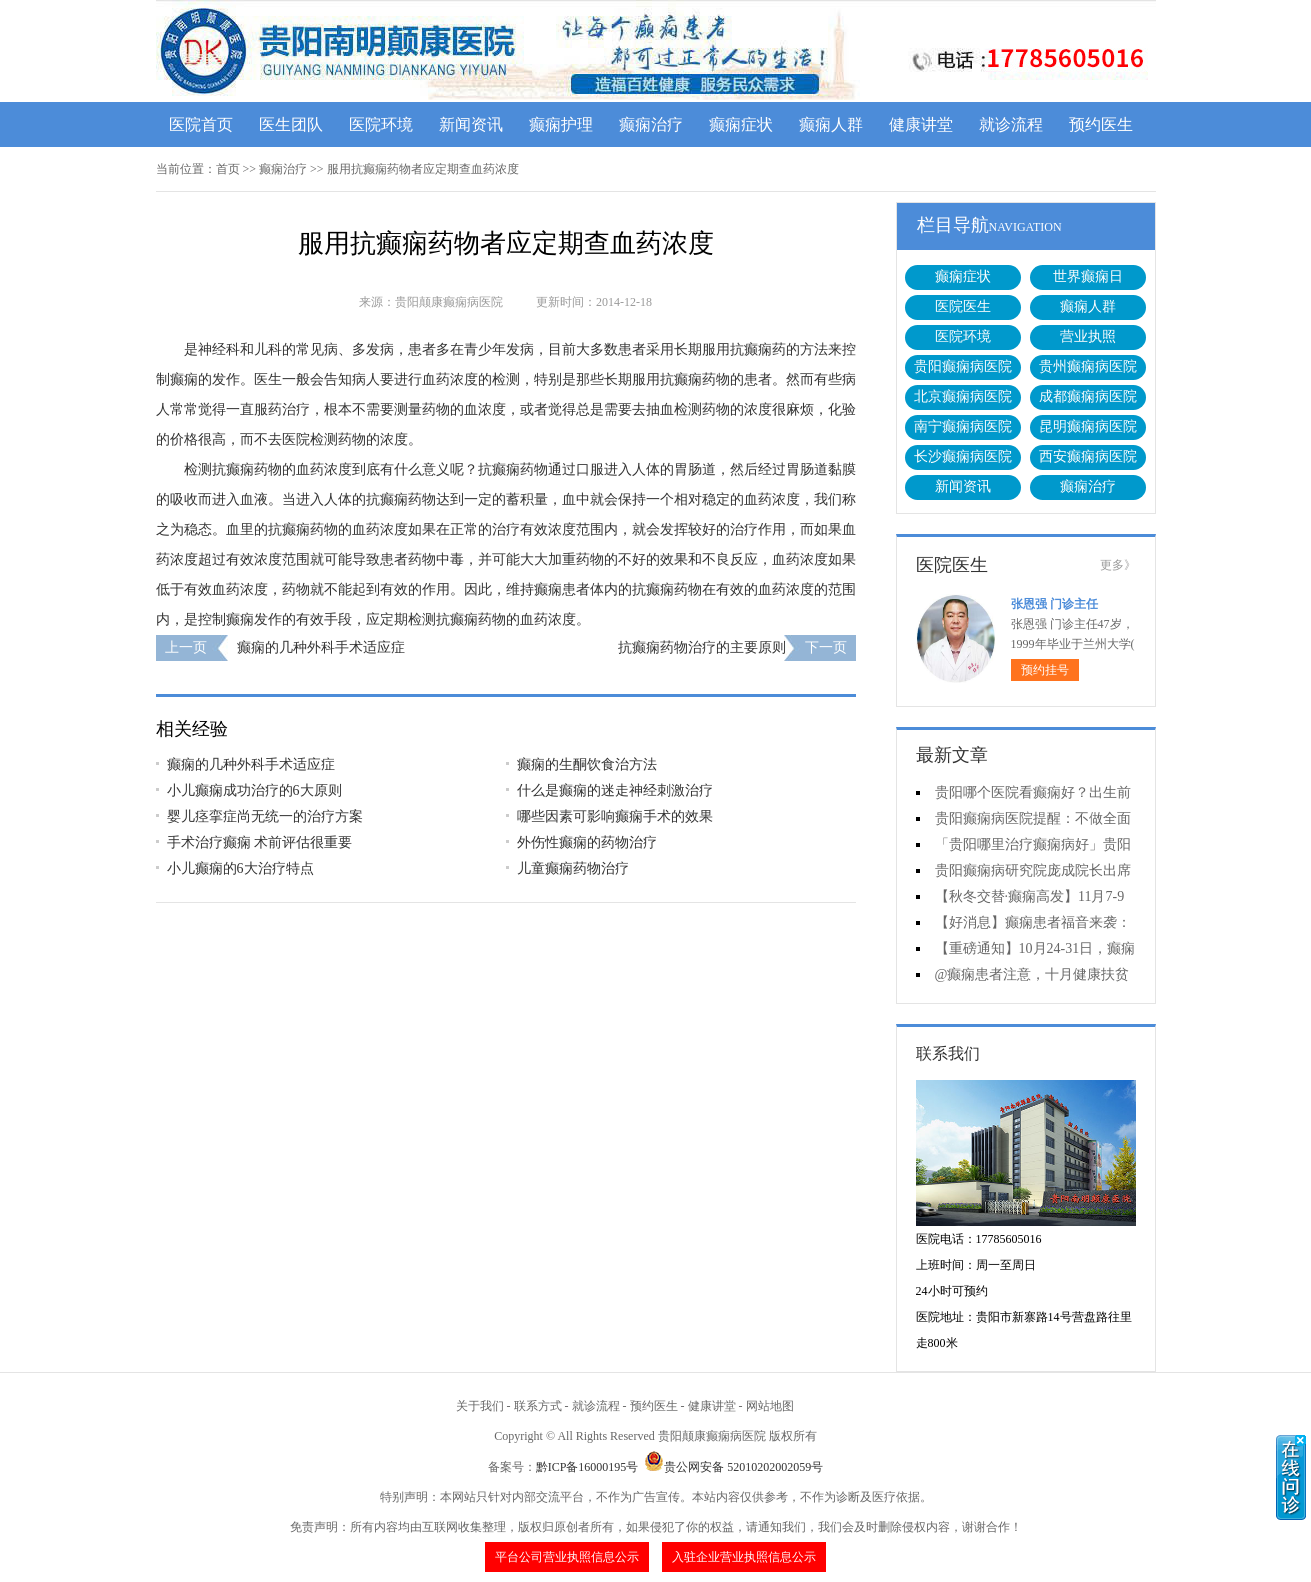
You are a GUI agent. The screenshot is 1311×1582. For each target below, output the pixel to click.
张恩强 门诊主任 (1054, 604)
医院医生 (963, 306)
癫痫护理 (561, 124)
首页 (228, 169)
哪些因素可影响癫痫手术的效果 (615, 816)
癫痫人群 (831, 124)
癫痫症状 (741, 124)
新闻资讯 (471, 124)
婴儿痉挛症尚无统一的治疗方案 (265, 816)
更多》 (1118, 565)
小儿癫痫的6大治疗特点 (240, 868)
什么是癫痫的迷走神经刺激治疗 (615, 790)
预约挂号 (1045, 670)
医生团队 (291, 124)
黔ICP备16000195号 (587, 1467)
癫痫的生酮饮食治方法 (587, 764)
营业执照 (1088, 336)
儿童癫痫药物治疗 (573, 868)
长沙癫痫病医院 (963, 456)
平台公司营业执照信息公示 (567, 1557)
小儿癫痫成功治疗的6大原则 (254, 790)
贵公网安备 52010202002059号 (733, 1467)
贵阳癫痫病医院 (963, 366)
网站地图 (770, 1406)
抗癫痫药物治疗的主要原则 (702, 647)
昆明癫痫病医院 (1088, 426)
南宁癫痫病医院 (963, 426)
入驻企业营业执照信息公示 (744, 1557)
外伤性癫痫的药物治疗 (587, 842)
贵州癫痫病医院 (1088, 366)
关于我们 (480, 1406)
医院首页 (201, 124)
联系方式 (538, 1406)
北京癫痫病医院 (963, 396)
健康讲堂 (921, 124)
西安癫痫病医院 (1088, 456)
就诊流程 (1011, 124)
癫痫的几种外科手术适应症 (321, 647)
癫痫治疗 (651, 124)
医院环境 (381, 124)
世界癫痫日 (1088, 276)
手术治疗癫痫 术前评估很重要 (260, 842)
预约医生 (1101, 124)
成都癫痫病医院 (1088, 396)
